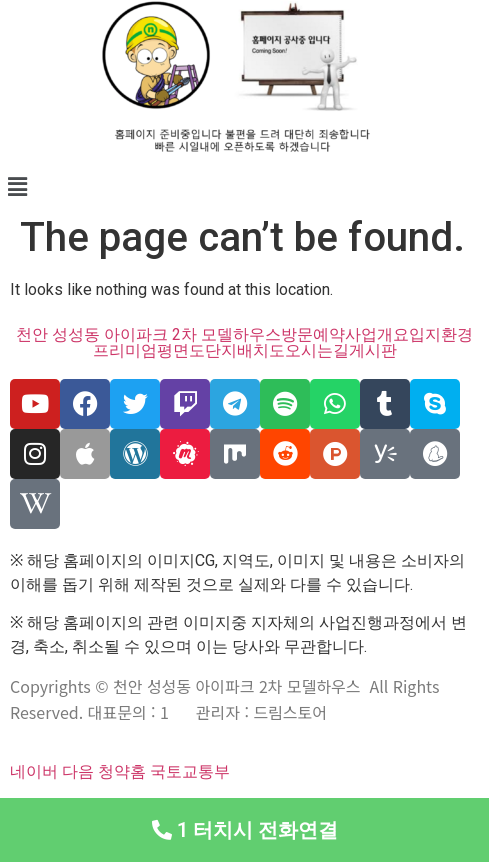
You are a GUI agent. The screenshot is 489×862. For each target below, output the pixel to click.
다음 (78, 771)
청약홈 (122, 771)
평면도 (181, 351)
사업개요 (377, 335)
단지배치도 (245, 351)
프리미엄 (125, 351)
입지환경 (441, 335)
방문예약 (313, 335)
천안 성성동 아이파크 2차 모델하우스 (148, 335)
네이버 (34, 771)
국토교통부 (190, 771)
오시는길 (317, 351)
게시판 (373, 351)
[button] (244, 187)
